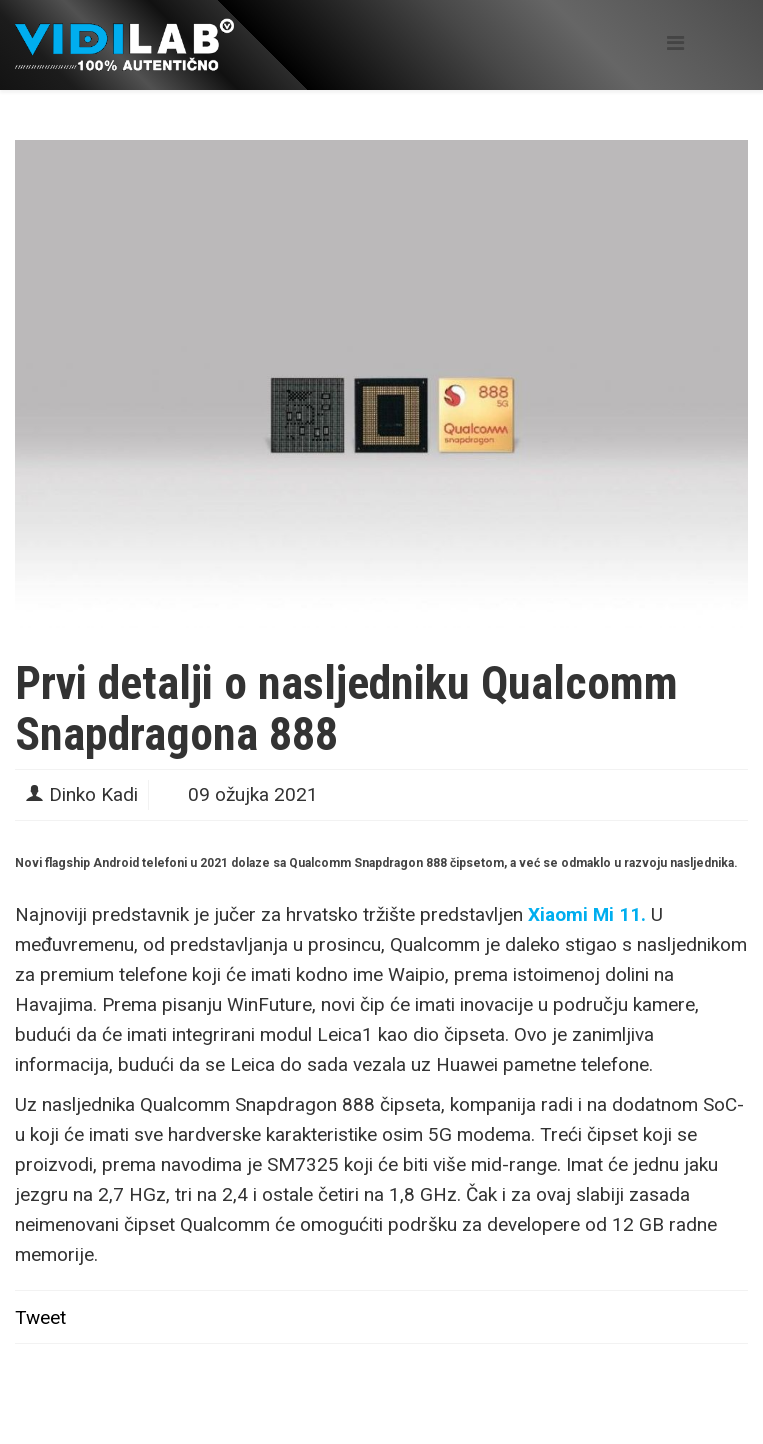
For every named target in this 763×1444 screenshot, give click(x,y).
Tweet (40, 1317)
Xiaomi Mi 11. (587, 914)
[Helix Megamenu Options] (675, 43)
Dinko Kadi (93, 794)
